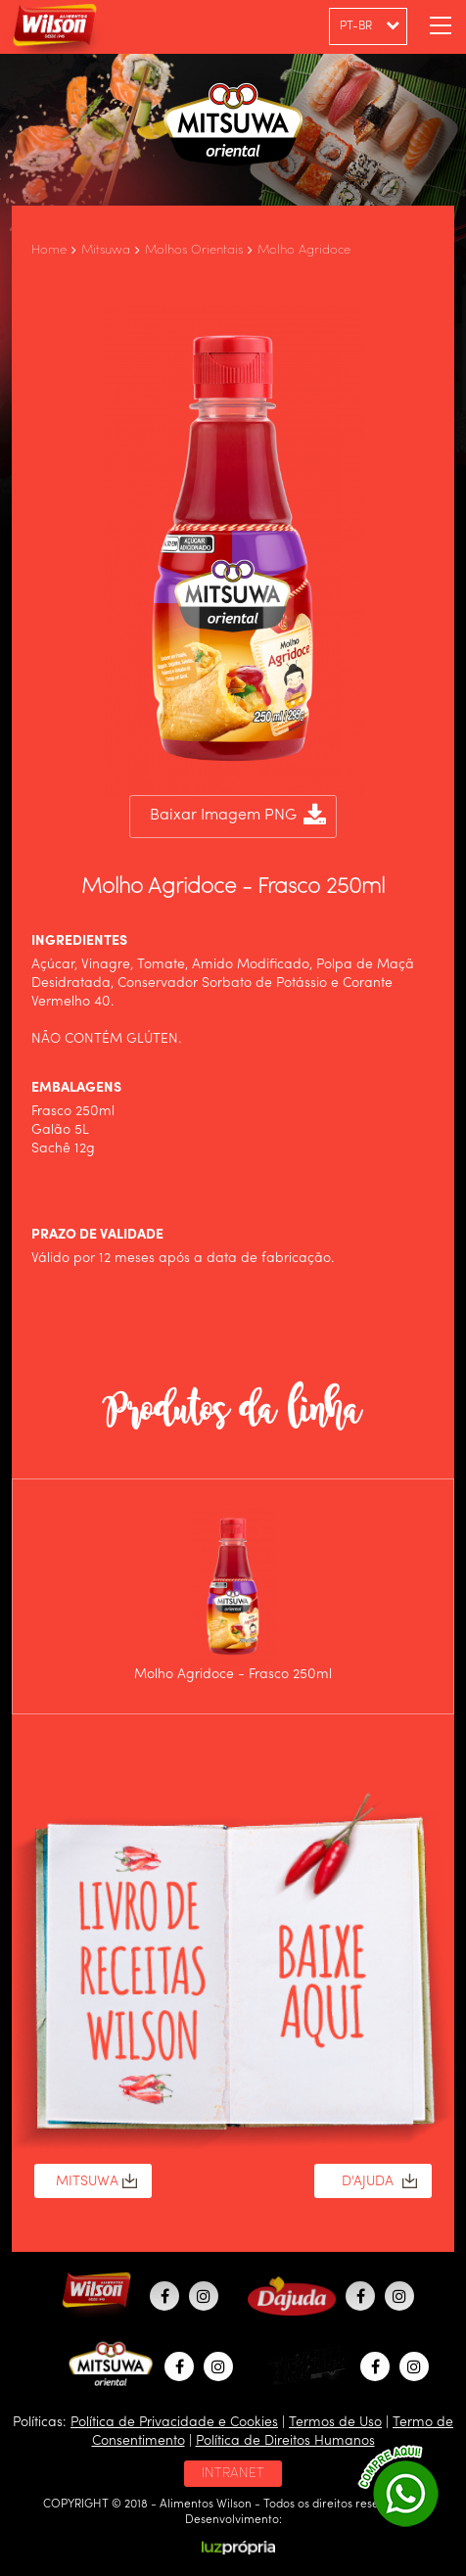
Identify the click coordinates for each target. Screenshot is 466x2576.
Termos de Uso (335, 2422)
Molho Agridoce (303, 250)
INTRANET (233, 2473)
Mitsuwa (105, 250)
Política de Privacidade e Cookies (174, 2422)
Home (49, 250)
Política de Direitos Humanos (285, 2441)
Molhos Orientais (194, 250)
